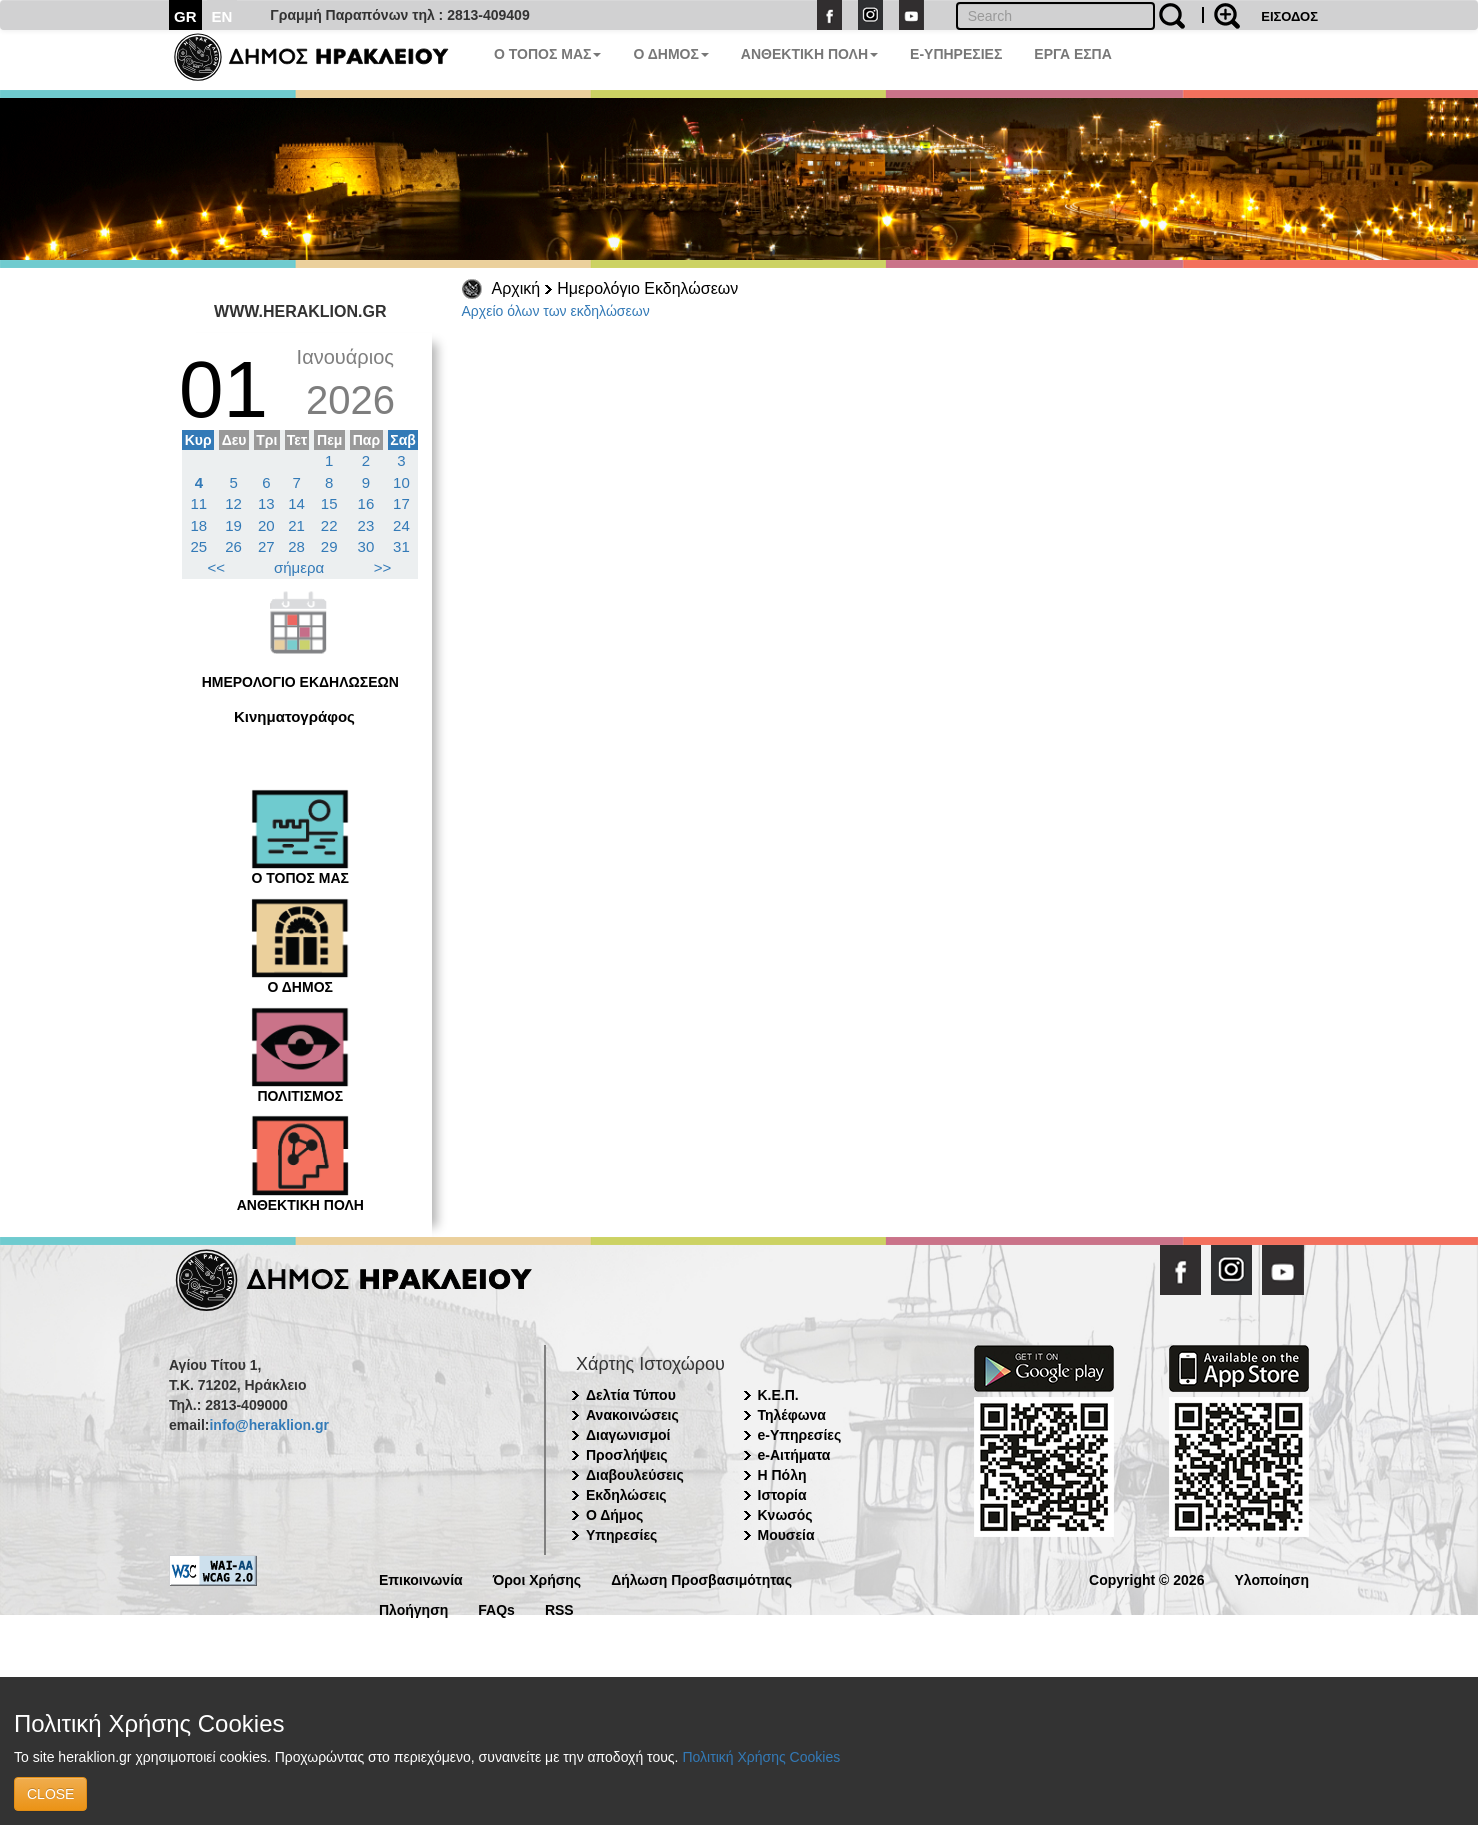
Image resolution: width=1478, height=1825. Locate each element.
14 (296, 503)
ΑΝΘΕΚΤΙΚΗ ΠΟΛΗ (809, 54)
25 (199, 546)
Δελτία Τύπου (631, 1395)
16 (366, 503)
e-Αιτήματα (794, 1455)
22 (329, 525)
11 (199, 503)
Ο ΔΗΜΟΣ (670, 54)
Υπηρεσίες (621, 1535)
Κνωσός (785, 1515)
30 (366, 546)
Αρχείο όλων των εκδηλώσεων (556, 311)
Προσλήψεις (627, 1455)
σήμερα (299, 567)
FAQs (496, 1608)
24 (401, 525)
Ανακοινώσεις (632, 1415)
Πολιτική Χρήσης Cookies (761, 1757)
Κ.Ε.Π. (778, 1395)
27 (266, 546)
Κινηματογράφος (294, 716)
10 (401, 482)
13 (266, 503)
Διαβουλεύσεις (635, 1475)
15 (329, 503)
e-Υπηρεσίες (800, 1435)
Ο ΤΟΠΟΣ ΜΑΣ (547, 54)
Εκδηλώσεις (626, 1495)
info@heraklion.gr (268, 1425)
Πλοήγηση (413, 1608)
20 (266, 525)
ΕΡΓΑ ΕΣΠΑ (1073, 54)
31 (401, 546)
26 (233, 546)
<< (217, 567)
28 (296, 546)
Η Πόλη (782, 1475)
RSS (559, 1608)
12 (233, 503)
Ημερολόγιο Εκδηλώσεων (647, 288)
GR (185, 16)
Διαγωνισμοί (628, 1435)
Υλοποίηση (1271, 1578)
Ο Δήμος (614, 1515)
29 (329, 546)
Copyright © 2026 (1146, 1578)
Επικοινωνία (421, 1578)
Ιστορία (782, 1495)
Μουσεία (786, 1535)
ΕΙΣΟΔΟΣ (1289, 16)
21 (296, 525)
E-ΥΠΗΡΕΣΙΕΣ (956, 54)
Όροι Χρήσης (537, 1578)
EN (222, 16)
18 (199, 525)
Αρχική (516, 288)
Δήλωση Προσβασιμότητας (701, 1578)
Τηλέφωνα (792, 1415)
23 (366, 525)
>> (383, 567)
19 (233, 525)
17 (401, 503)
